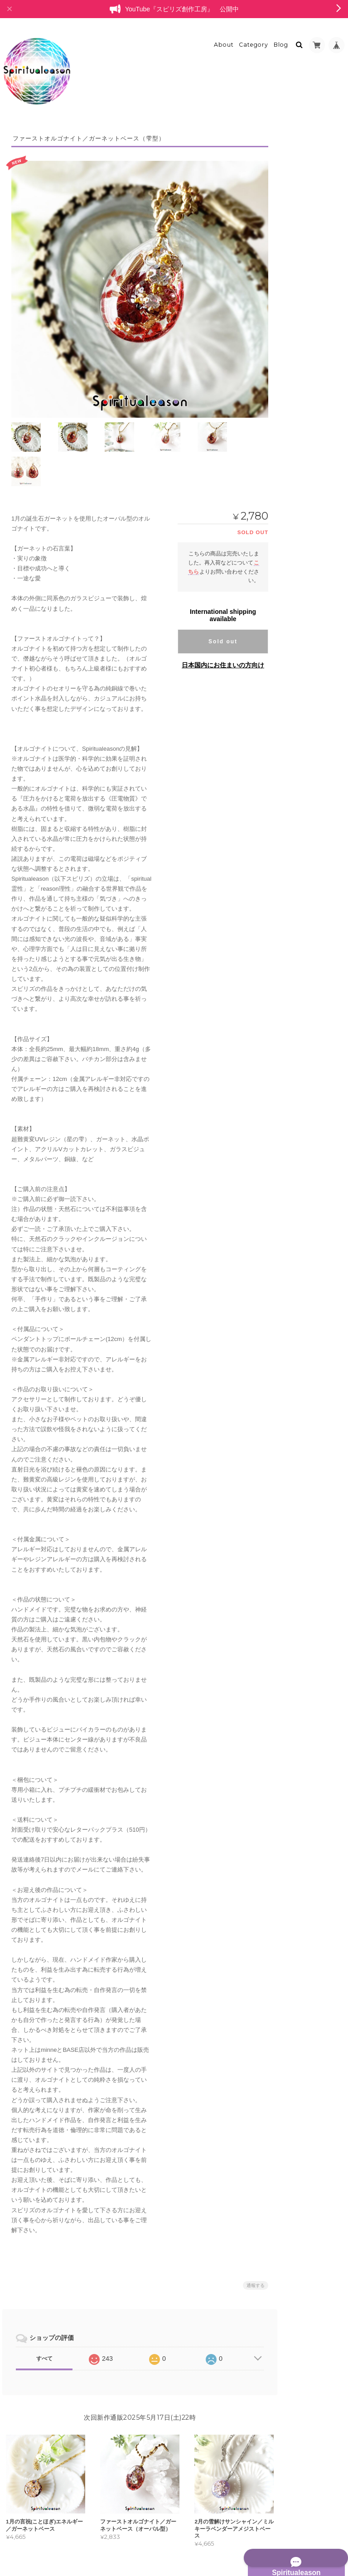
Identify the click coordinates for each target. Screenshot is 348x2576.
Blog (281, 39)
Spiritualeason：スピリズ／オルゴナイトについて (311, 826)
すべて (44, 2311)
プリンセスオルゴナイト (312, 298)
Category (253, 39)
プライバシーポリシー (246, 2539)
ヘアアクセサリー (311, 466)
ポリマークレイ (309, 555)
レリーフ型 (303, 277)
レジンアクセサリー (309, 761)
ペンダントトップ (311, 498)
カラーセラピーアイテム (312, 667)
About (224, 39)
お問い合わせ (302, 878)
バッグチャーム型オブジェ (317, 707)
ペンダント (303, 388)
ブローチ (300, 451)
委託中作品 (303, 745)
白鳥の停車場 (301, 727)
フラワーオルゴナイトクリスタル (312, 342)
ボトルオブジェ (309, 687)
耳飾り (298, 482)
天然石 (298, 571)
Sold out (214, 594)
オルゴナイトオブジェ (312, 244)
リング (298, 404)
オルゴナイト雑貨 (306, 587)
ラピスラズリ (306, 646)
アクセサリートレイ (314, 604)
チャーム (300, 420)
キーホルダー (306, 435)
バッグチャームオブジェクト (317, 518)
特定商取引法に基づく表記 (310, 856)
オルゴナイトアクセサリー (312, 368)
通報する (247, 2237)
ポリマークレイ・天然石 (312, 625)
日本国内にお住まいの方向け (214, 617)
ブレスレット (301, 320)
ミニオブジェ (306, 262)
